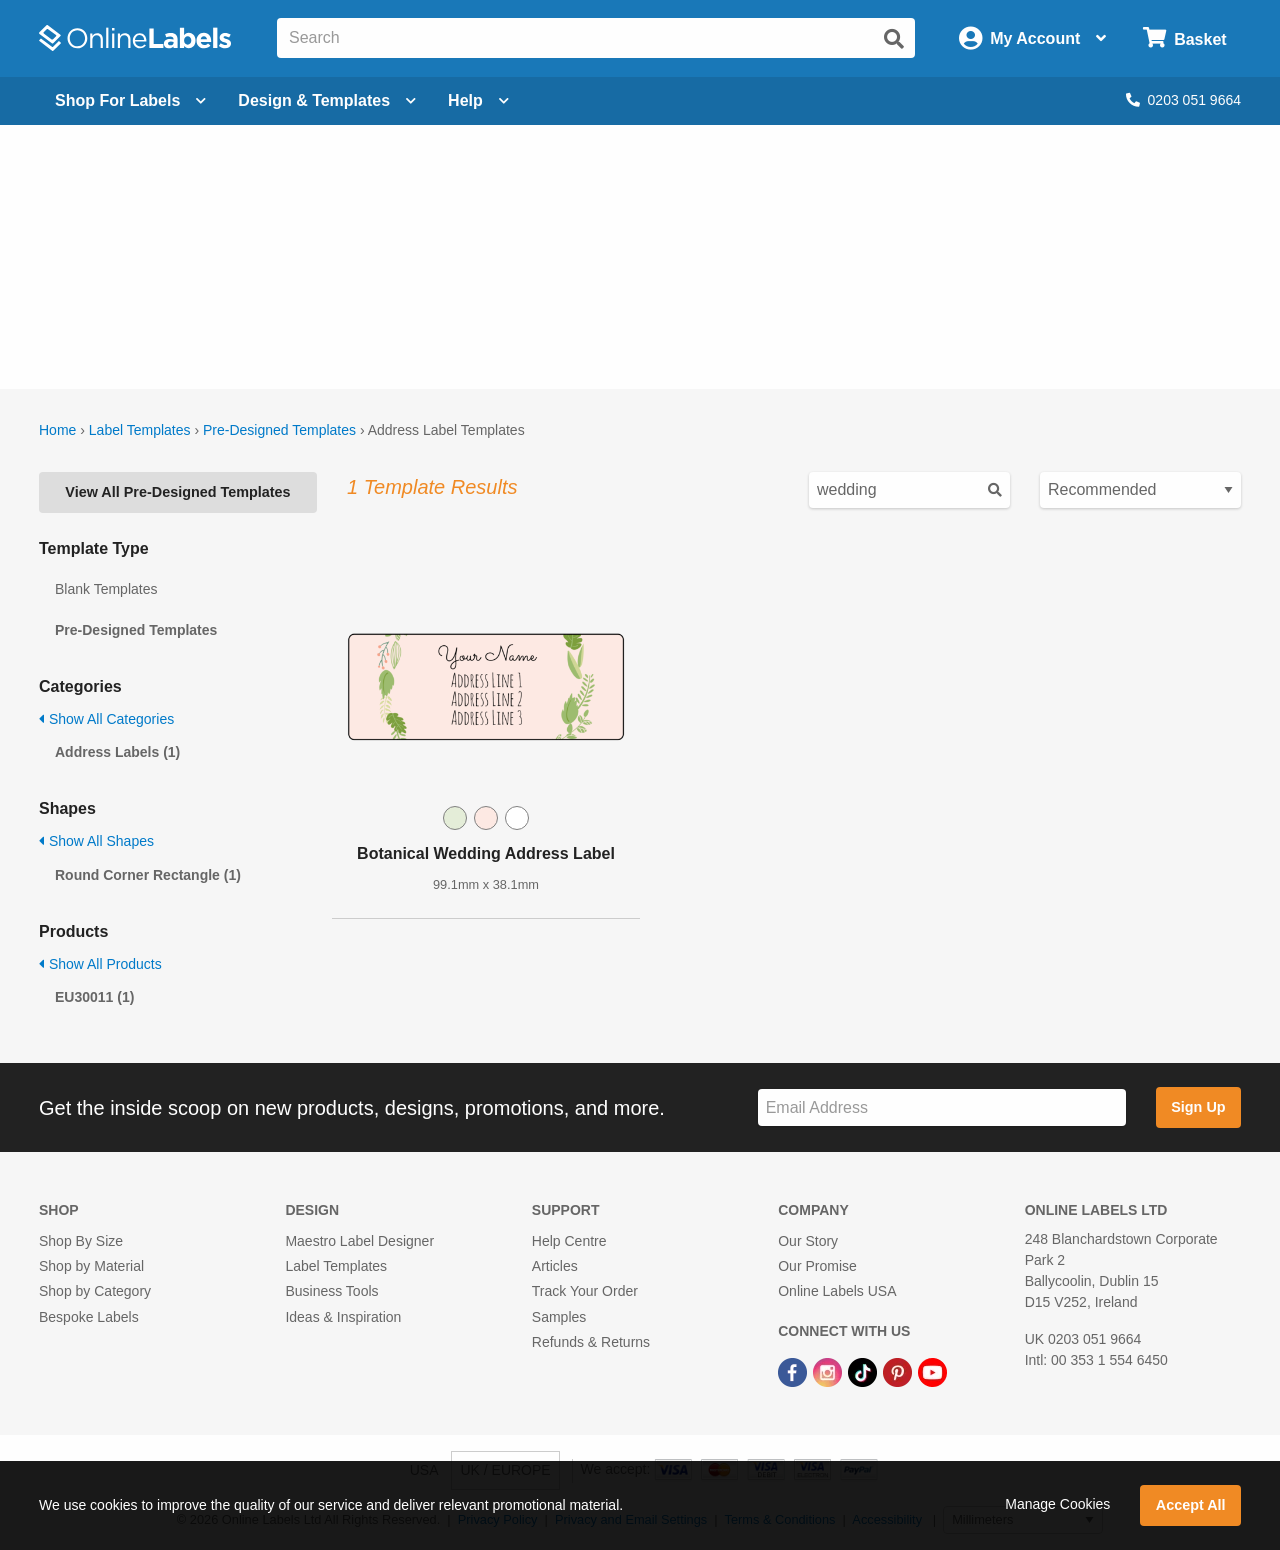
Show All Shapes (96, 841)
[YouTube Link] (932, 1371)
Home (57, 430)
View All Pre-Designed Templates (177, 492)
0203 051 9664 (1183, 100)
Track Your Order (585, 1291)
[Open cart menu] (1184, 38)
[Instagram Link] (829, 1371)
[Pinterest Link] (899, 1371)
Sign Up (1198, 1107)
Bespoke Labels (89, 1317)
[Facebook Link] (794, 1371)
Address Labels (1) (117, 752)
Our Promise (817, 1266)
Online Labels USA (837, 1291)
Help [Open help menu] (478, 100)
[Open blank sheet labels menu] (130, 101)
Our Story (808, 1241)
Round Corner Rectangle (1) (148, 875)
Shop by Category (95, 1291)
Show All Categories (106, 719)
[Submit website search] (894, 39)
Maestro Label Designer (359, 1241)
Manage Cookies (1057, 1504)
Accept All (1191, 1505)
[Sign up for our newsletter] (942, 1107)
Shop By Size (81, 1241)
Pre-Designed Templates (279, 430)
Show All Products (100, 964)
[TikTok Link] (864, 1371)
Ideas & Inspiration (343, 1317)
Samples (559, 1317)
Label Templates (140, 430)
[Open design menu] (327, 101)
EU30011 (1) (94, 997)
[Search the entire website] (596, 38)
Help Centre (569, 1241)
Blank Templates (106, 589)
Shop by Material (91, 1266)
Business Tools (331, 1291)
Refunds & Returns (591, 1342)
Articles (555, 1266)
